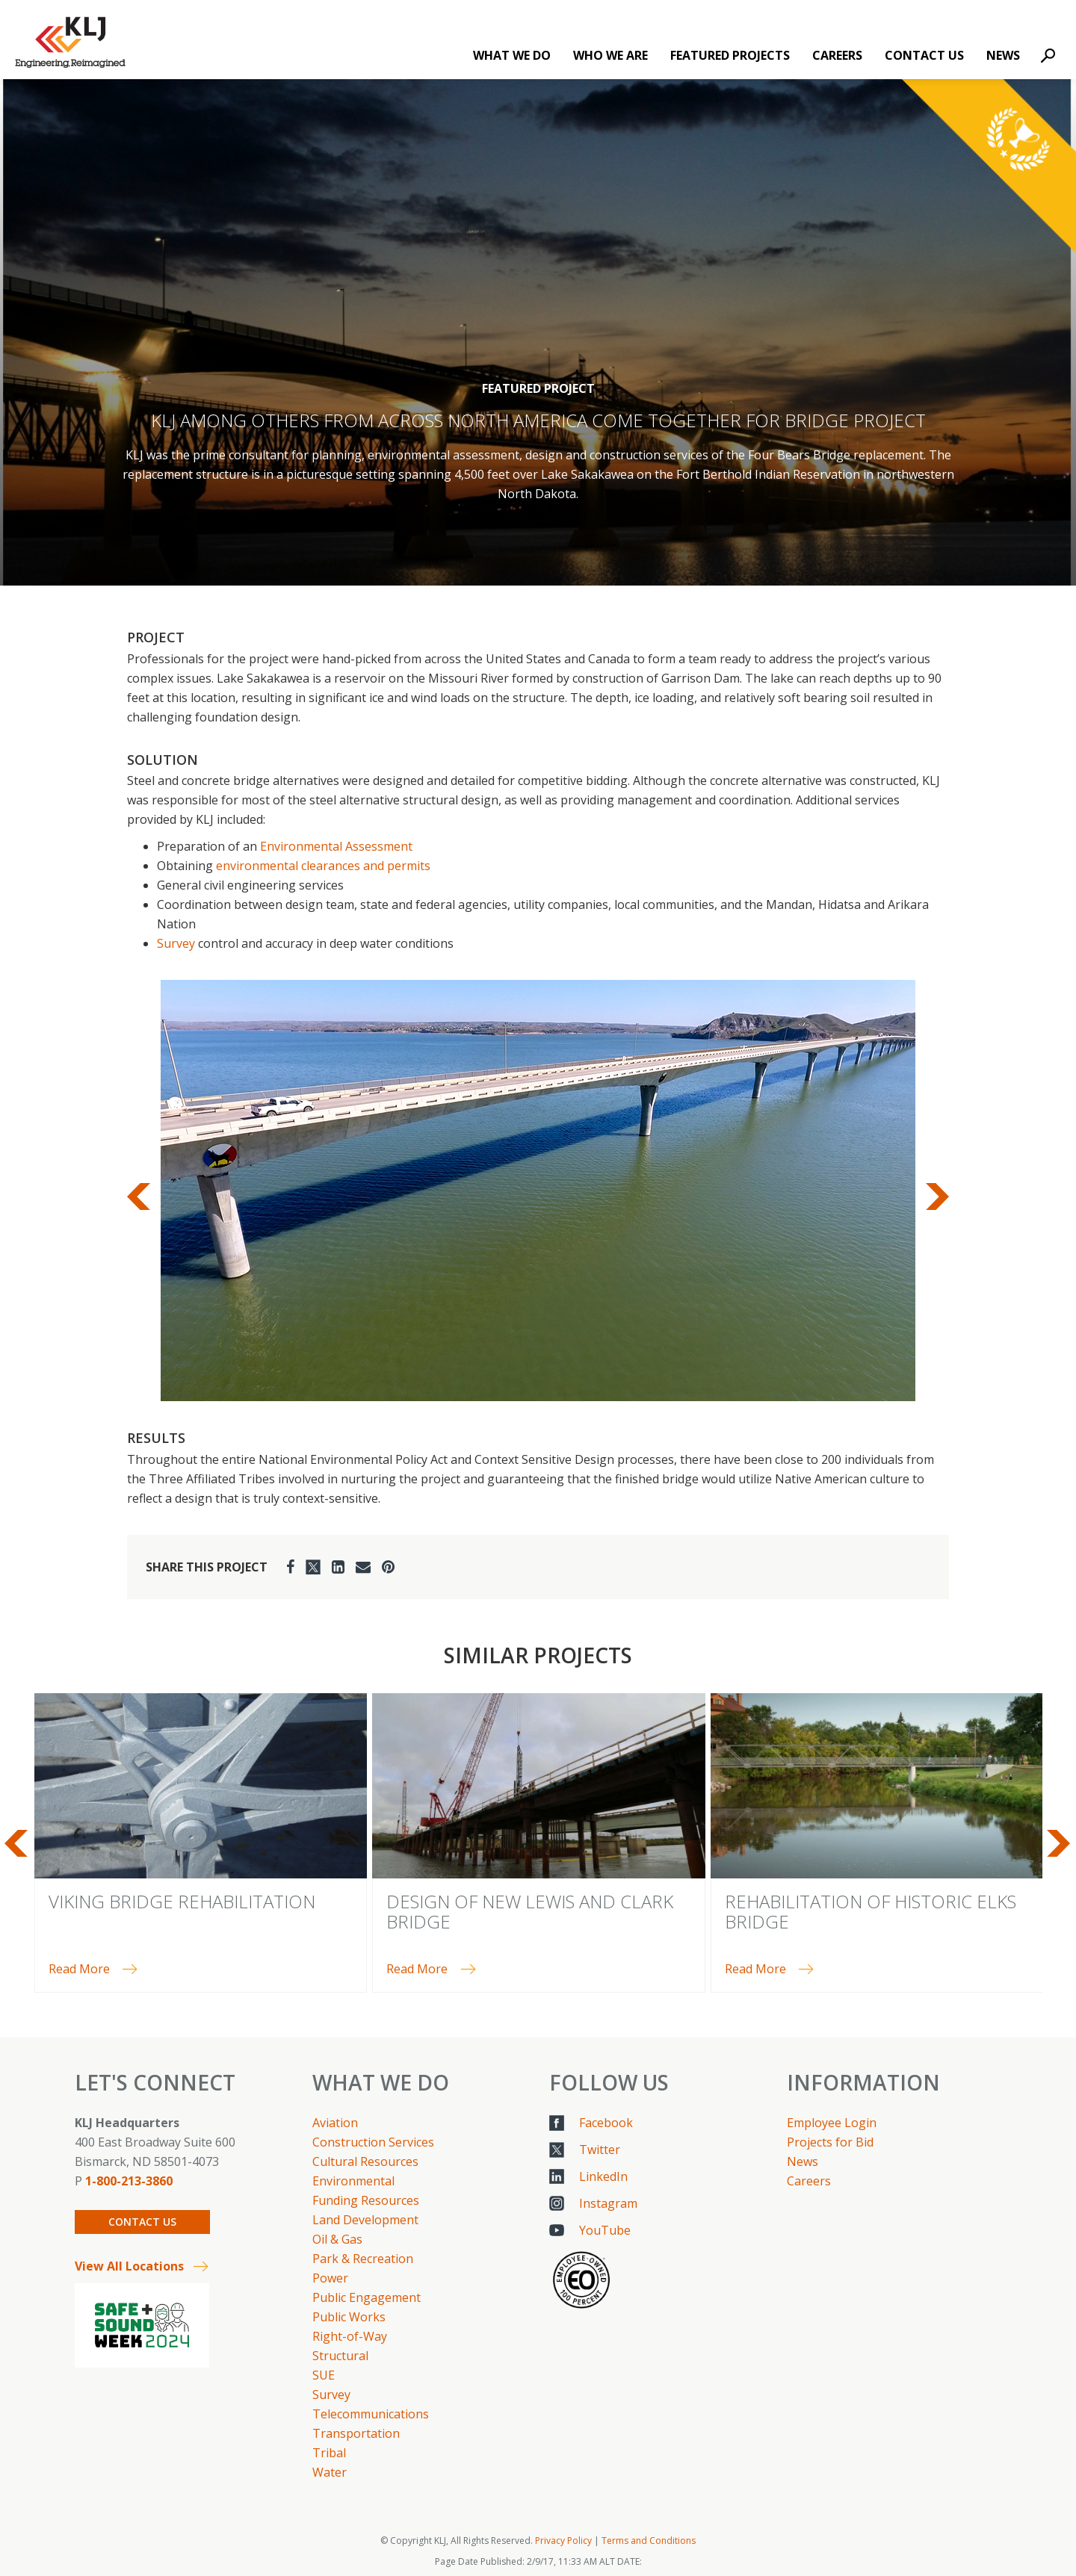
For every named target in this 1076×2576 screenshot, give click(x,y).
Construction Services (373, 2142)
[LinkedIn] (338, 1567)
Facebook (606, 2122)
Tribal (329, 2453)
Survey (176, 943)
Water (329, 2472)
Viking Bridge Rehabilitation (182, 1901)
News (1003, 55)
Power (330, 2278)
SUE (323, 2375)
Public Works (349, 2317)
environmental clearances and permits (323, 865)
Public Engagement (366, 2297)
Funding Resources (365, 2200)
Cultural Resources (365, 2161)
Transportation (356, 2433)
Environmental (353, 2181)
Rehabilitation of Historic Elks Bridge (870, 1911)
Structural (340, 2355)
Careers (837, 55)
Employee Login (831, 2122)
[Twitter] (313, 1567)
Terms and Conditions (649, 2540)
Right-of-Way (349, 2336)
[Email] (363, 1567)
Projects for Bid (830, 2142)
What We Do (512, 55)
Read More (79, 1969)
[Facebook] (290, 1567)
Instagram (608, 2203)
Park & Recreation (362, 2258)
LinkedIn (603, 2176)
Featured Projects (730, 55)
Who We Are (610, 55)
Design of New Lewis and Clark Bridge (529, 1911)
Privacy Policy (563, 2540)
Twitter (599, 2149)
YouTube (605, 2230)
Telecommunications (370, 2414)
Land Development (365, 2220)
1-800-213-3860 (129, 2181)
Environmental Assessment (336, 846)
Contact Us (924, 55)
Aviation (335, 2122)
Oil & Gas (337, 2239)
